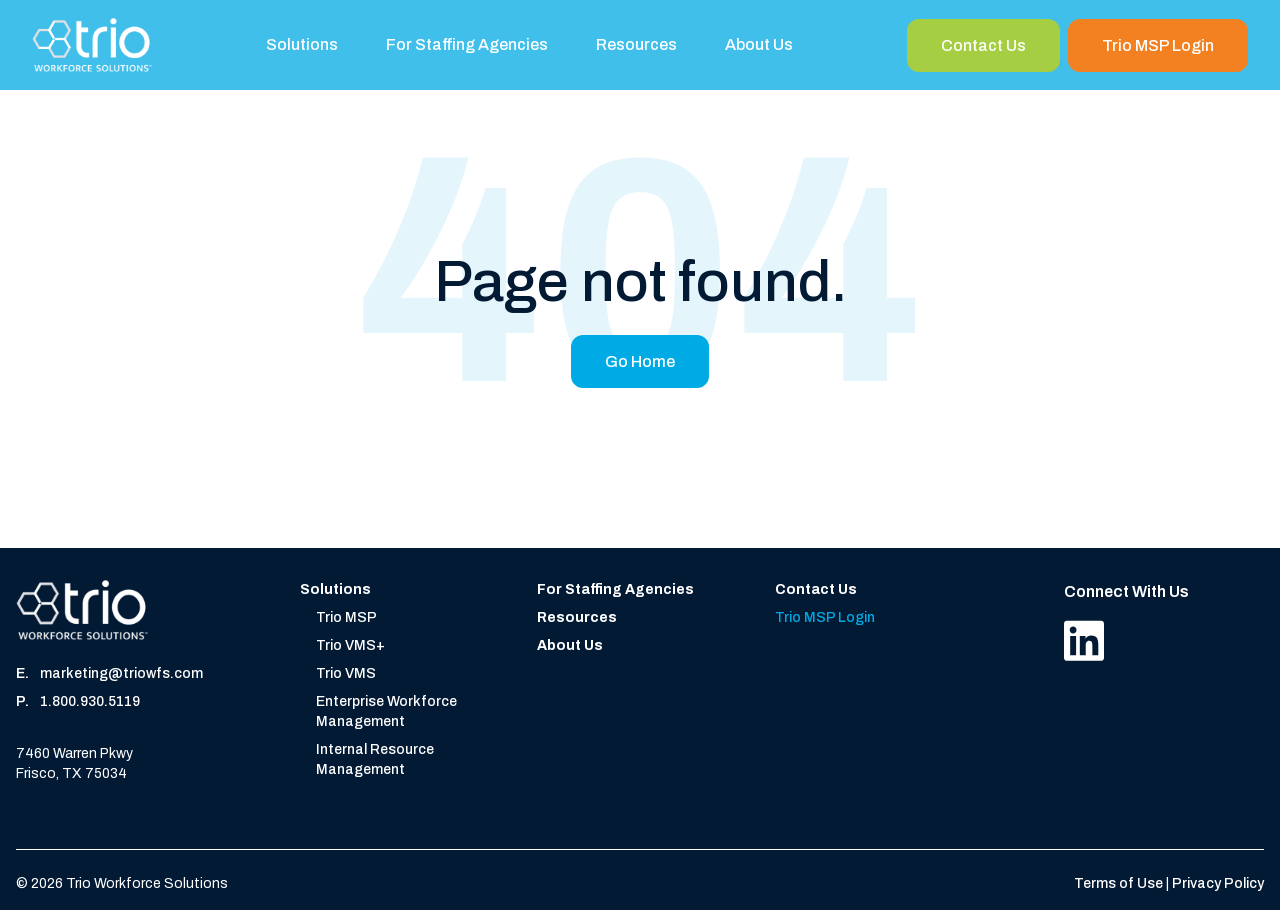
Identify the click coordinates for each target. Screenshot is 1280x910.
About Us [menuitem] (759, 44)
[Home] (92, 45)
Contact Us (983, 45)
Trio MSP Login (1158, 45)
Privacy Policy (1218, 883)
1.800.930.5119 (90, 701)
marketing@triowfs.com (121, 673)
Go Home (640, 361)
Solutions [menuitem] (302, 44)
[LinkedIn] (1084, 640)
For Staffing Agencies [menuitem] (467, 44)
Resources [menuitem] (636, 44)
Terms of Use (1120, 883)
